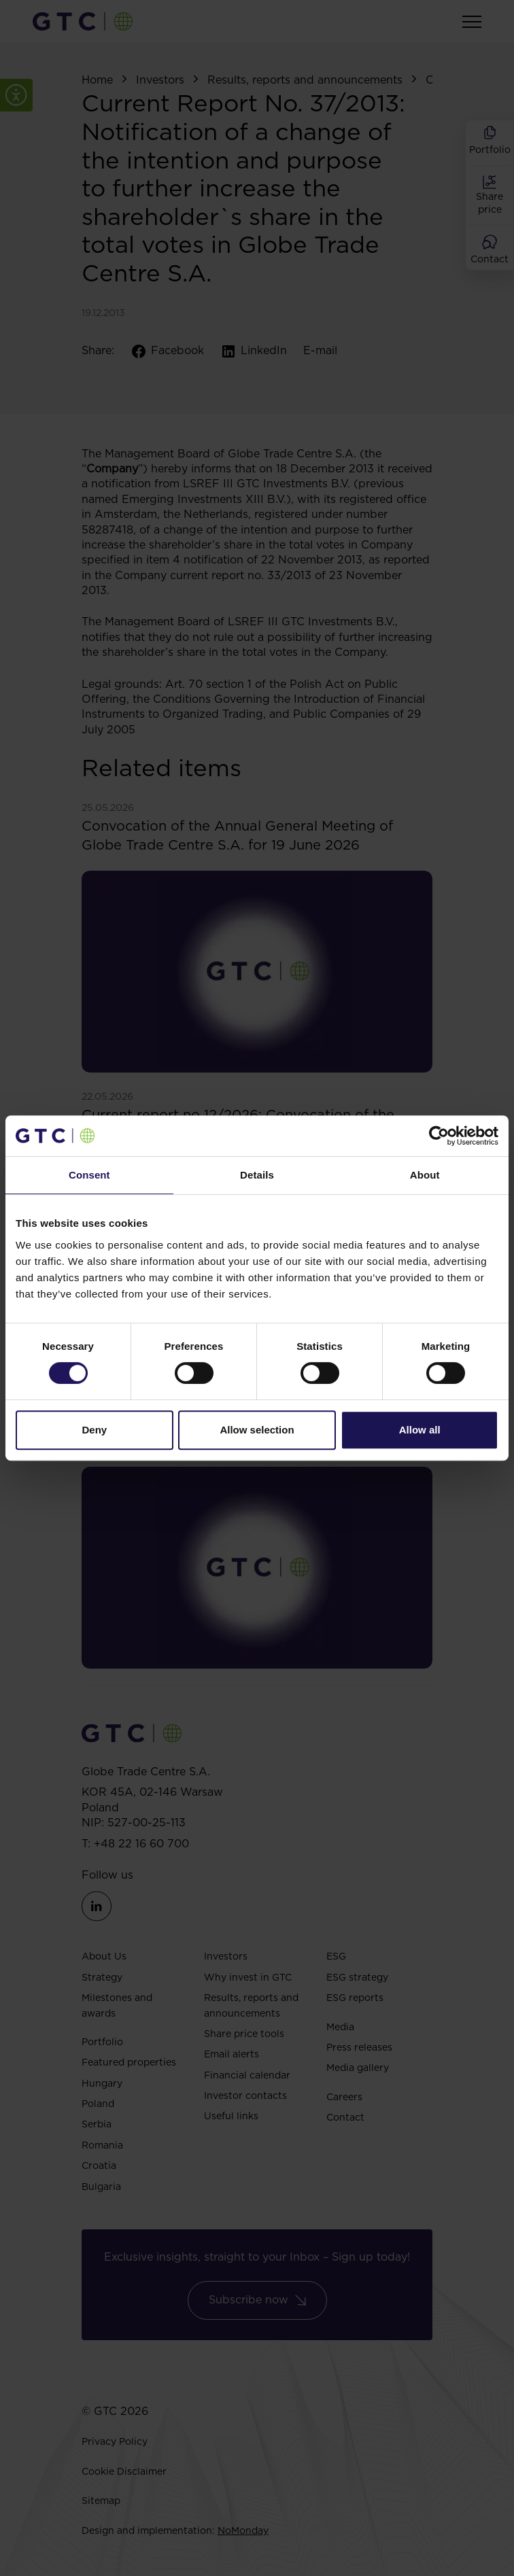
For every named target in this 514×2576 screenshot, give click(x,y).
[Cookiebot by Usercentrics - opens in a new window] (438, 1136)
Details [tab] (257, 1175)
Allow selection (257, 1429)
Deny (94, 1429)
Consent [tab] (89, 1175)
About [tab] (425, 1175)
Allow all (420, 1429)
